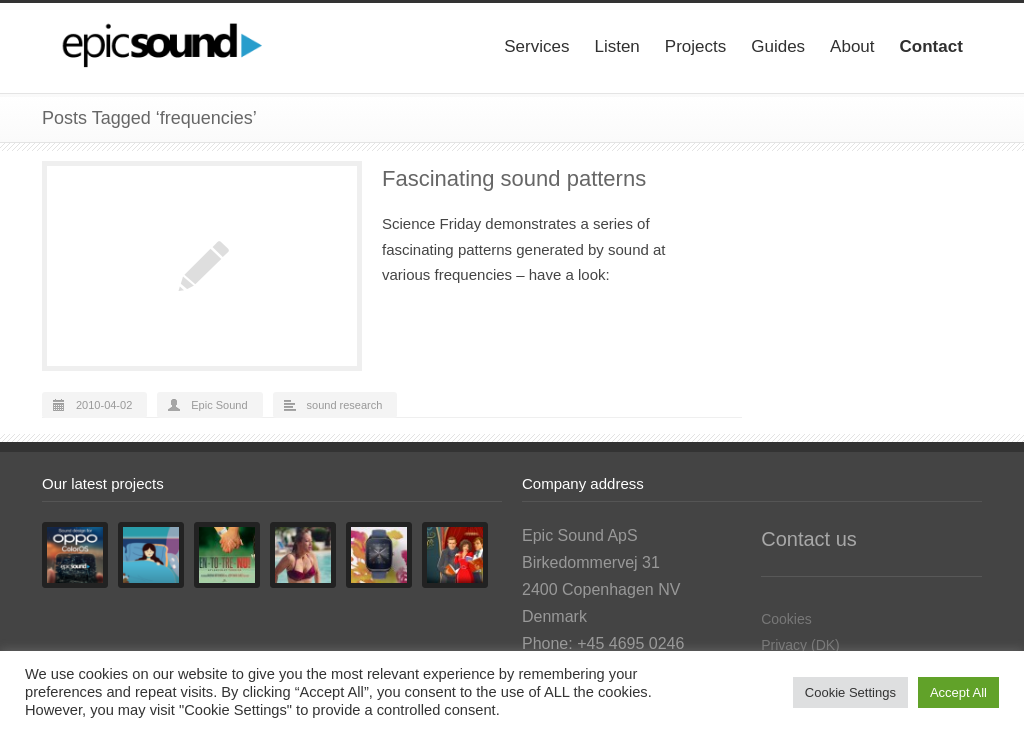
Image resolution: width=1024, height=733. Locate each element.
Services (536, 46)
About (852, 46)
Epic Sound (219, 405)
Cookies (786, 619)
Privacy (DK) (800, 645)
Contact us (809, 539)
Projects (695, 46)
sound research (345, 405)
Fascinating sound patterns (514, 178)
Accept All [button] (958, 692)
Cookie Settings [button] (850, 692)
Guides (778, 46)
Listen (616, 46)
